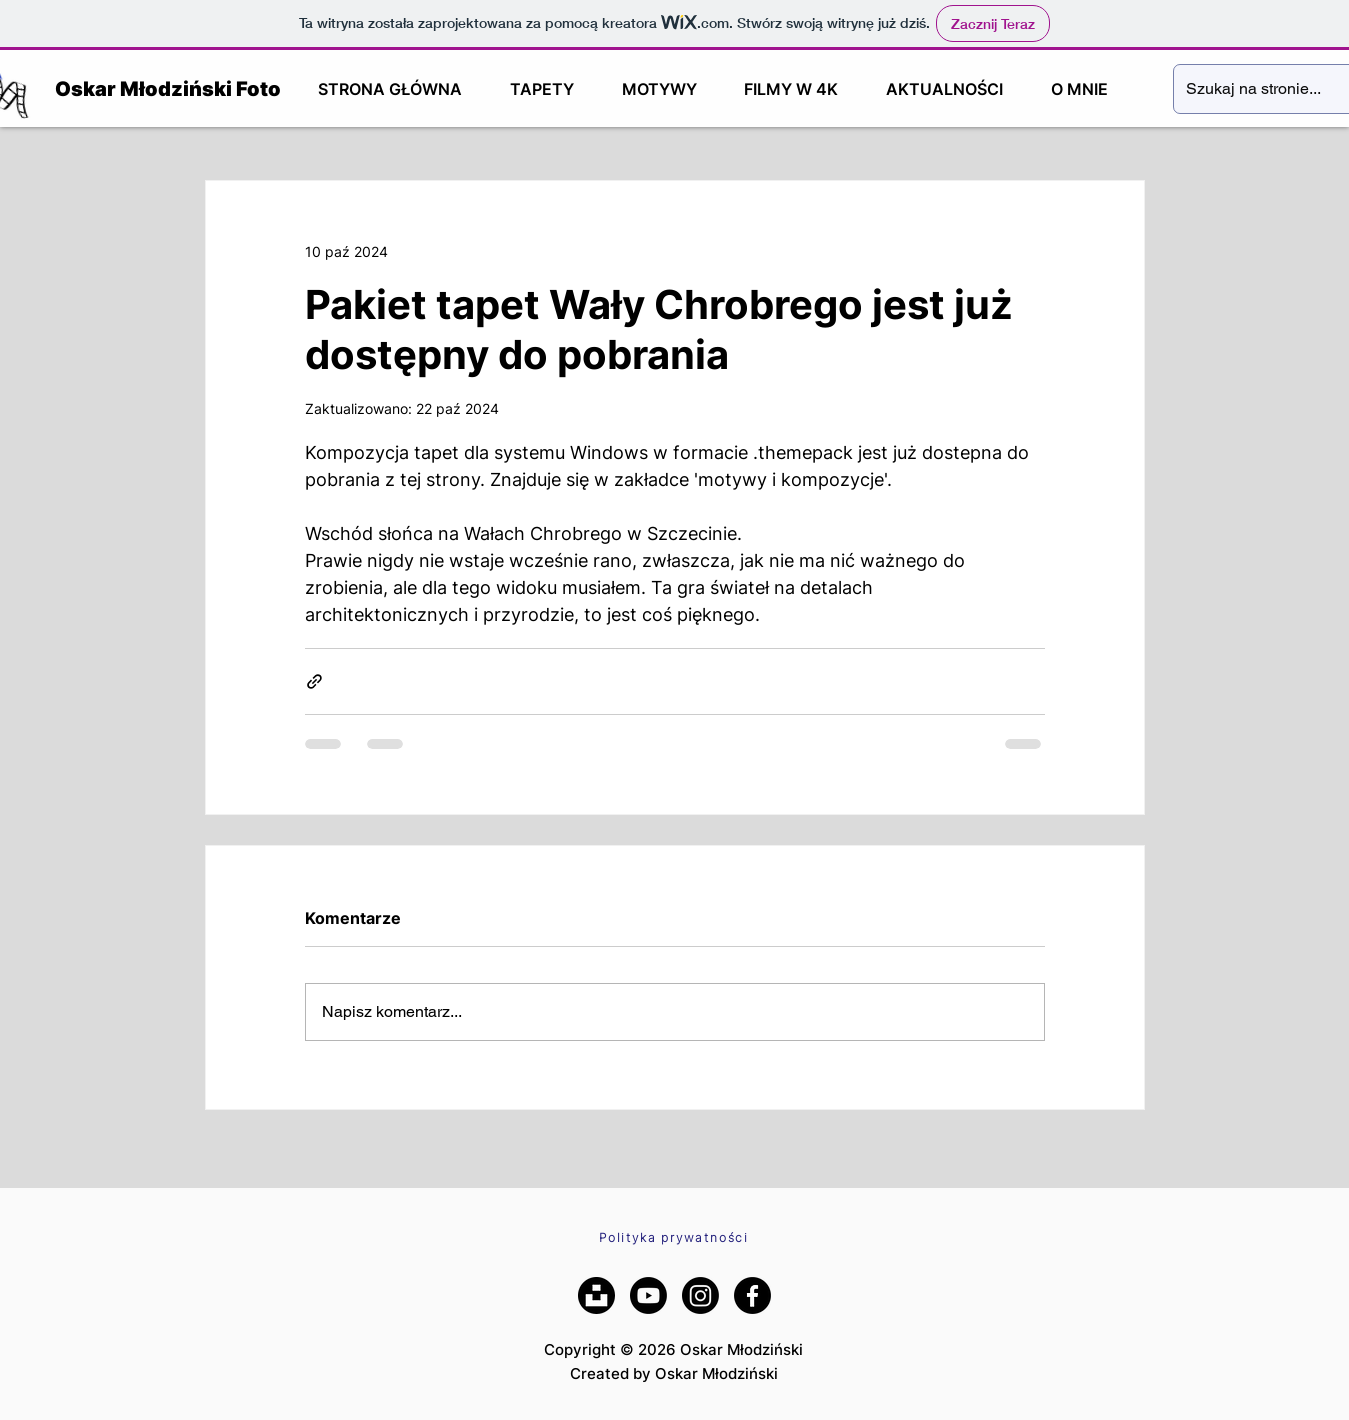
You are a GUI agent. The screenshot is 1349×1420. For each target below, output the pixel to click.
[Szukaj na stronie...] (1254, 89)
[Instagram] (700, 1295)
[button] (542, 89)
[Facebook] (752, 1295)
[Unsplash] (596, 1295)
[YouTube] (648, 1295)
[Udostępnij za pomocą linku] (314, 681)
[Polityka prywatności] (674, 1237)
